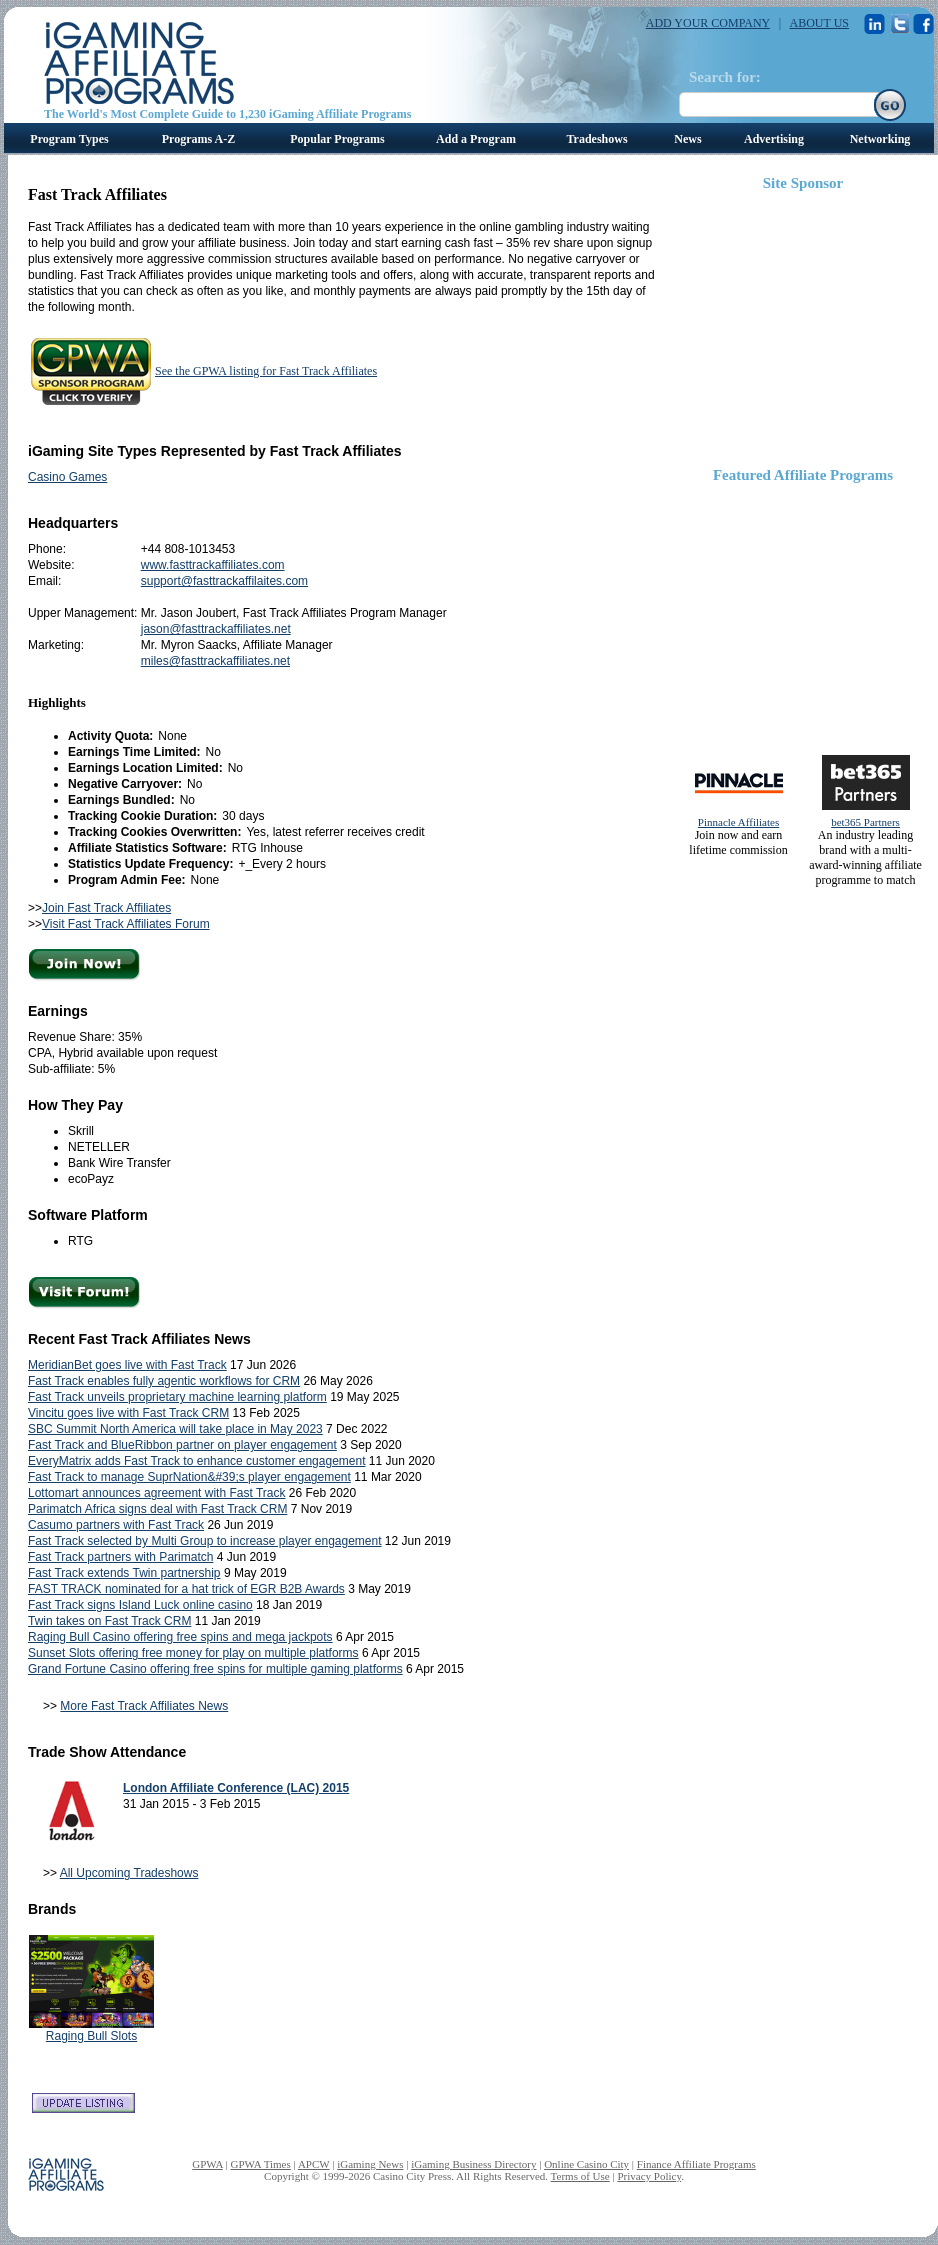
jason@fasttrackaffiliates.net (216, 629)
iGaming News (370, 2164)
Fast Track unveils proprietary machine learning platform (177, 1397)
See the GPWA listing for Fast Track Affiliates (266, 371)
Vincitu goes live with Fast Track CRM (128, 1413)
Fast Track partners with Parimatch (120, 1557)
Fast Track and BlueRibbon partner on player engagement (182, 1445)
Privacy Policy (649, 2176)
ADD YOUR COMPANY (708, 23)
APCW (314, 2164)
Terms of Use (580, 2176)
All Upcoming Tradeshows (129, 1873)
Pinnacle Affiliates (738, 822)
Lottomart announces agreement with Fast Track (156, 1493)
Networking (880, 139)
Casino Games (67, 477)
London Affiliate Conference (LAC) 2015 (236, 1788)
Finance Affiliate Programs (696, 2164)
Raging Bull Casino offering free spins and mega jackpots (180, 1637)
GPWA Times (261, 2164)
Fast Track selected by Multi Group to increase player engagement (205, 1541)
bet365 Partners (865, 822)
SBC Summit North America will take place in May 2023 (175, 1429)
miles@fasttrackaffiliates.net (215, 661)
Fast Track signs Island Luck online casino (140, 1605)
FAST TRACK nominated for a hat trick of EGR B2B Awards (186, 1589)
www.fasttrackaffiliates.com (213, 565)
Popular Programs (337, 139)
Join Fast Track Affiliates (106, 908)
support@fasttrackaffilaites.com (224, 581)
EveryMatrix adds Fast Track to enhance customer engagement (197, 1461)
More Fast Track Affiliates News (144, 1706)
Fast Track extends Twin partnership (124, 1573)
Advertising (774, 139)
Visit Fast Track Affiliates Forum (126, 924)
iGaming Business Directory (473, 2164)
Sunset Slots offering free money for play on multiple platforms (193, 1653)
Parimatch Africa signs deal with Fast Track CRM (157, 1509)
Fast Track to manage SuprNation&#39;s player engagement (189, 1477)
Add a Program (476, 139)
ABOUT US (819, 23)
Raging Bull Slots (91, 2036)
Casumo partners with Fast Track (116, 1525)
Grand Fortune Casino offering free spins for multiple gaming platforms (215, 1669)
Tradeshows (596, 139)
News (687, 139)
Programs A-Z (198, 139)
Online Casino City (586, 2164)
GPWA (207, 2164)
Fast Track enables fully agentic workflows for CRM (164, 1381)
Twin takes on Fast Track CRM (109, 1621)
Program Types (69, 139)
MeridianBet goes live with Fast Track (127, 1365)
